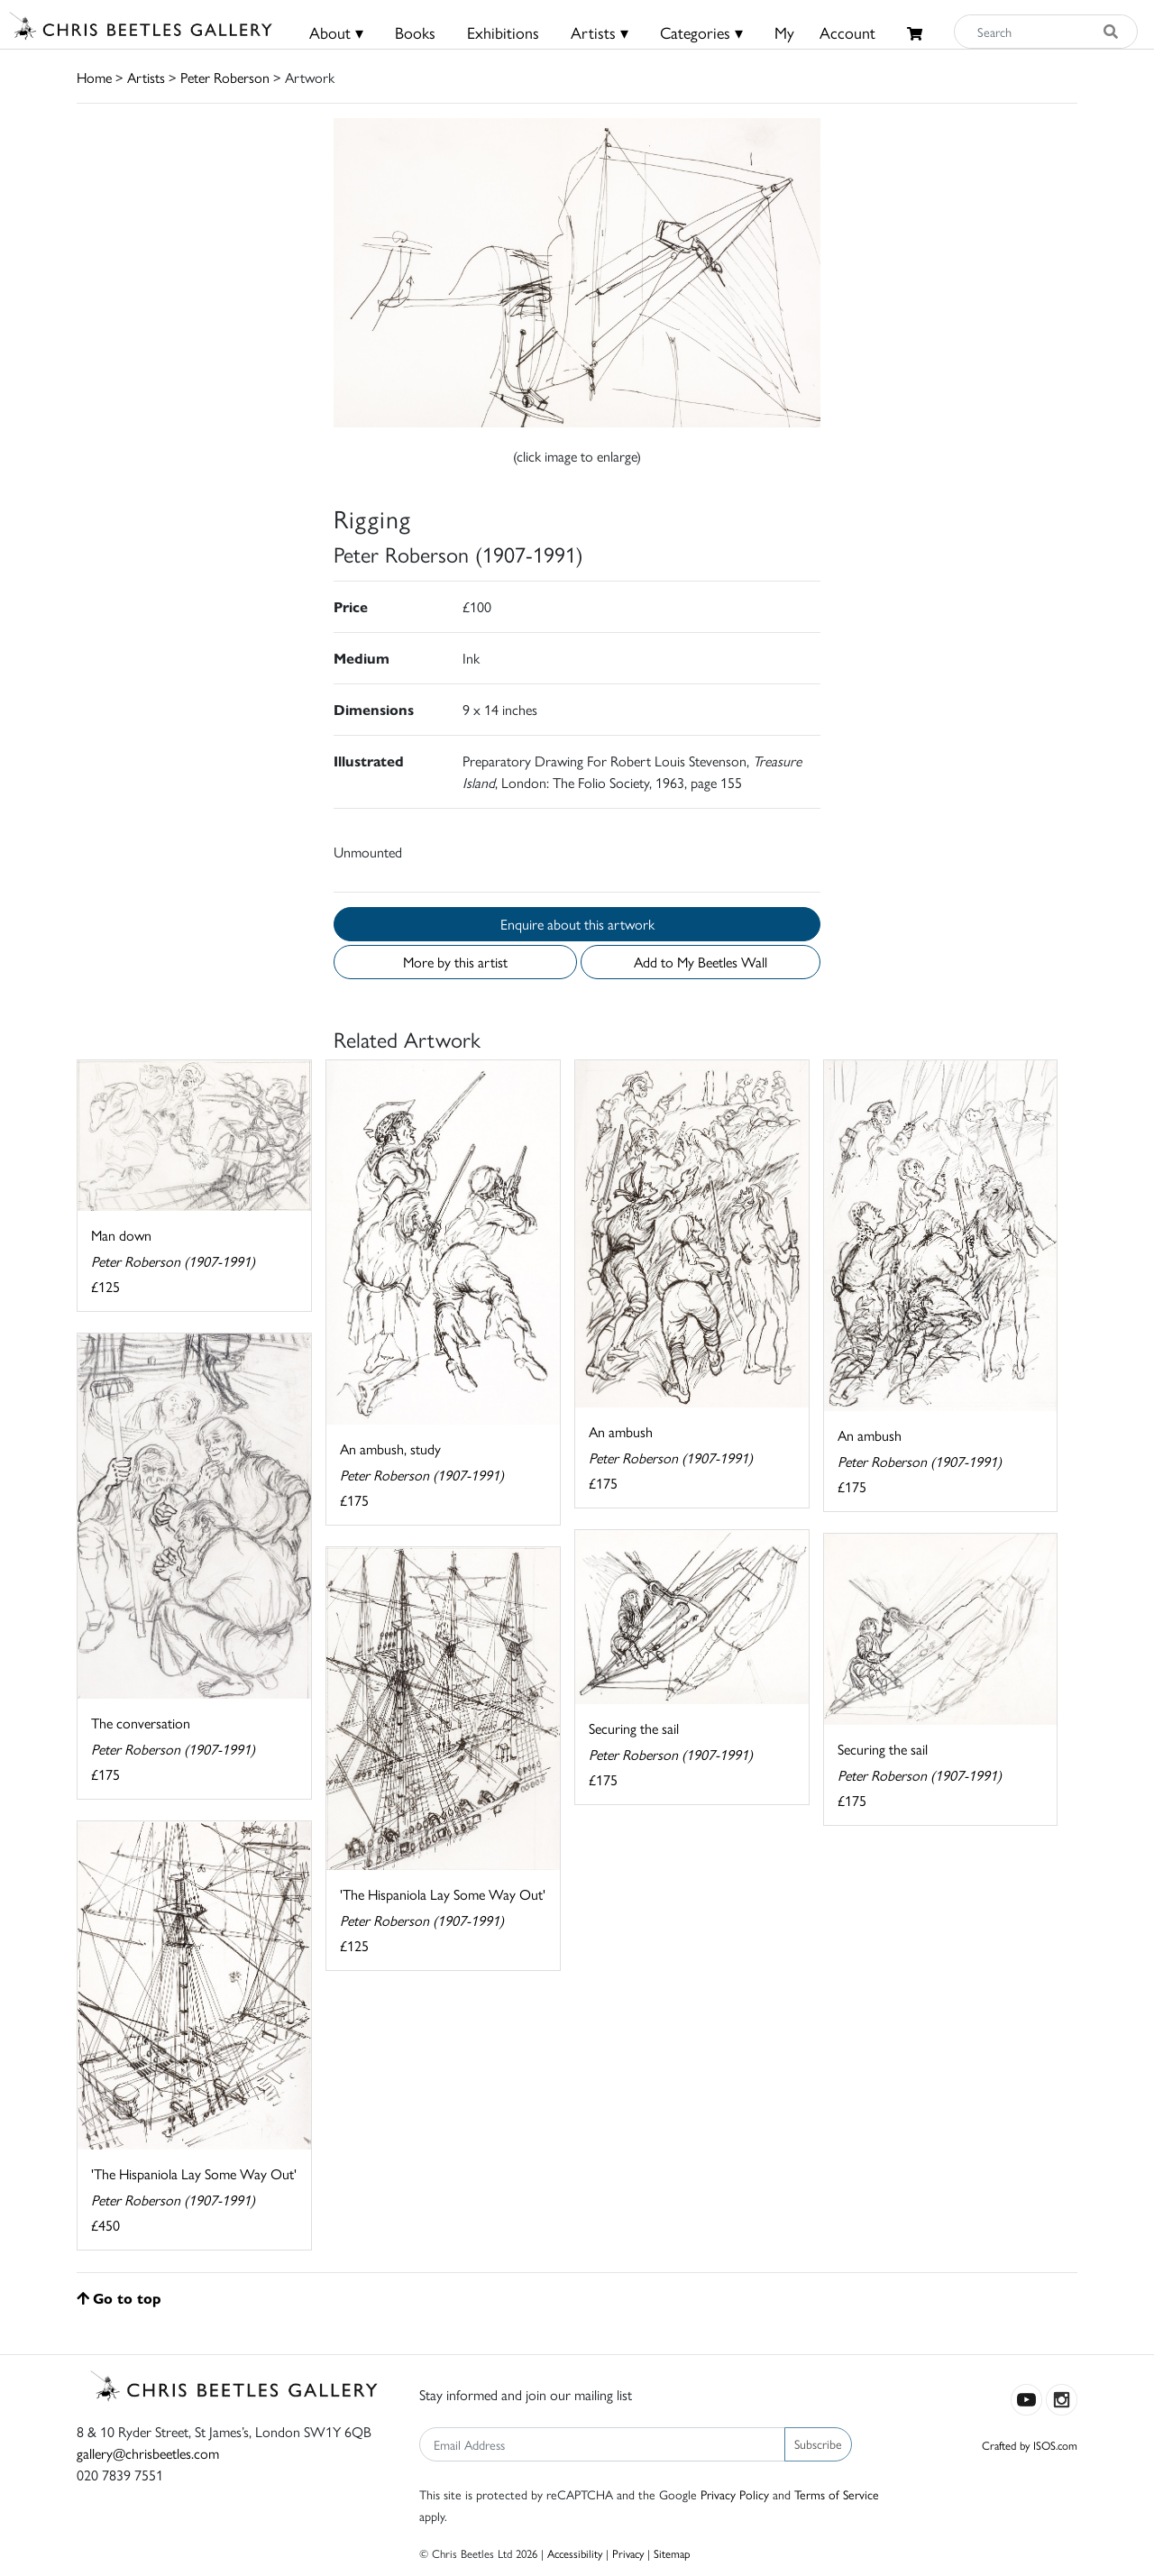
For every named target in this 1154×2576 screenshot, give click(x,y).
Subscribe (818, 2443)
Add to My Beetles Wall (700, 961)
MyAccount (824, 32)
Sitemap (672, 2553)
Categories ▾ (701, 32)
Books (415, 32)
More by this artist (455, 961)
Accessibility (574, 2553)
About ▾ (336, 32)
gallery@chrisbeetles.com (148, 2453)
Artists (146, 77)
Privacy (628, 2553)
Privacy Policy (735, 2494)
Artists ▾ (599, 32)
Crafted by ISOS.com (1029, 2444)
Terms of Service (836, 2494)
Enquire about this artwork (577, 923)
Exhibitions (503, 32)
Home (94, 77)
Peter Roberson (225, 77)
